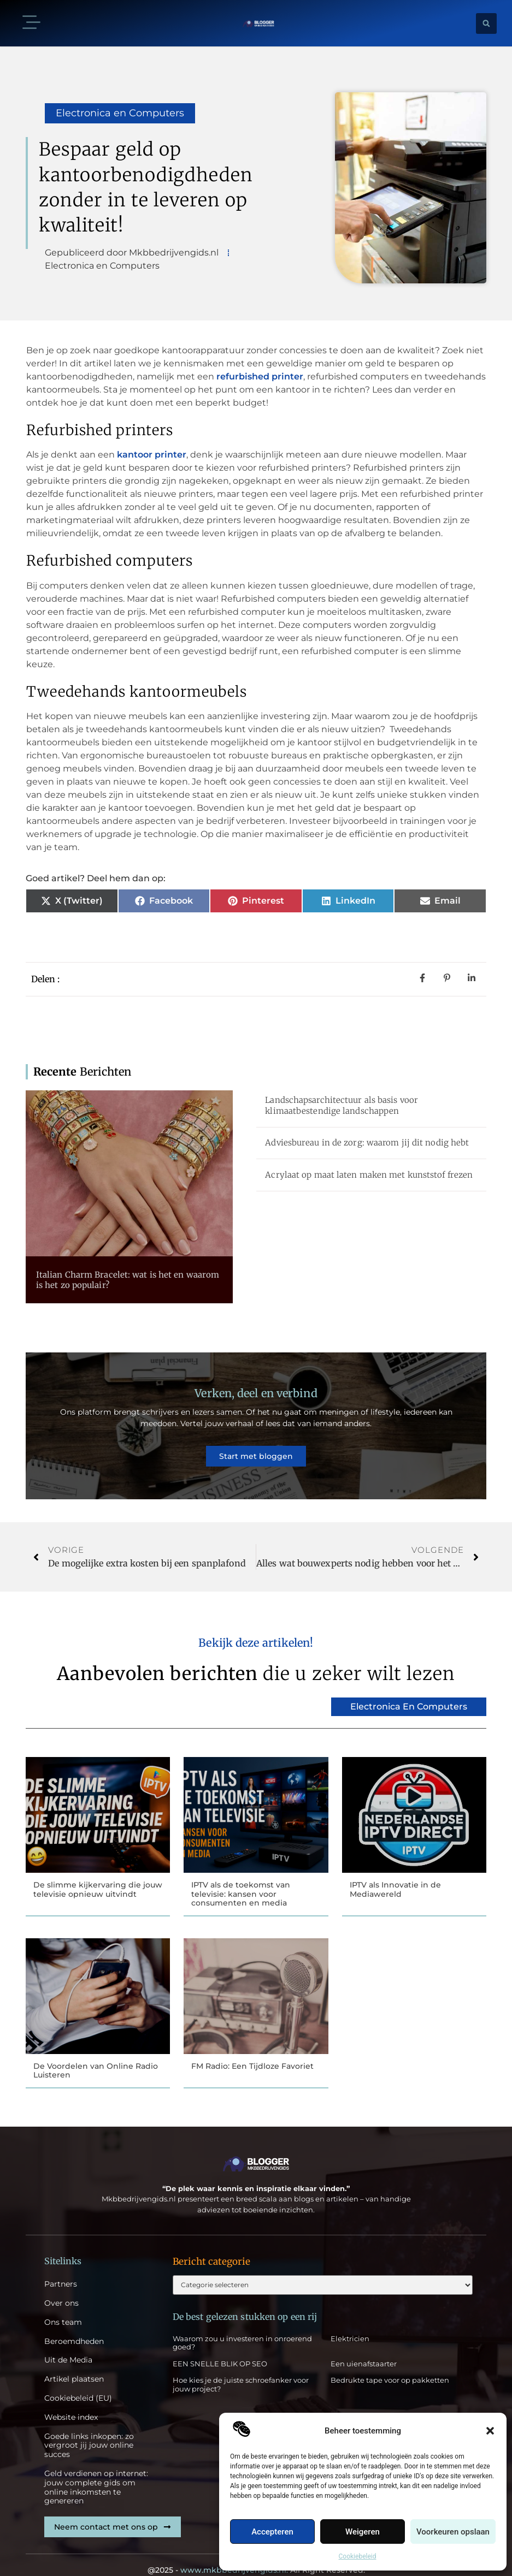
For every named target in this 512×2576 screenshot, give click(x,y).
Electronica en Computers (120, 113)
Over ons (61, 2287)
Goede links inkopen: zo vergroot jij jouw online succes (89, 2429)
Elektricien (350, 2324)
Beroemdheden (74, 2325)
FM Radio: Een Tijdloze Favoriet (252, 2049)
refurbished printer (259, 376)
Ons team (63, 2306)
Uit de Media (68, 2344)
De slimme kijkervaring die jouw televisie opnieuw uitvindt (97, 1871)
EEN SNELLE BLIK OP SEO (220, 2349)
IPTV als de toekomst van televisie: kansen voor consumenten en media (240, 1876)
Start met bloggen (256, 1447)
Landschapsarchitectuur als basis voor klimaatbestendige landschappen (341, 1105)
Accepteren (272, 2532)
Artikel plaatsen (74, 2363)
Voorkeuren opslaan (453, 2532)
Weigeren (362, 2532)
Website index (71, 2401)
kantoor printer (151, 454)
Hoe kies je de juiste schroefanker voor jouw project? (241, 2370)
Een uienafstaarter (364, 2349)
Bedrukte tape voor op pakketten (390, 2366)
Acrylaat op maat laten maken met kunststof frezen (369, 1175)
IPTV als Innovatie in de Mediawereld (395, 1871)
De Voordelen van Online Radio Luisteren (95, 2053)
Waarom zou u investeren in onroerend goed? (242, 2328)
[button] (490, 2430)
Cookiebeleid (357, 2556)
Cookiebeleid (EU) (78, 2382)
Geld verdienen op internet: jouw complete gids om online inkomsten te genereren (96, 2471)
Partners (60, 2268)
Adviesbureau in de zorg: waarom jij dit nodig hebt (367, 1142)
